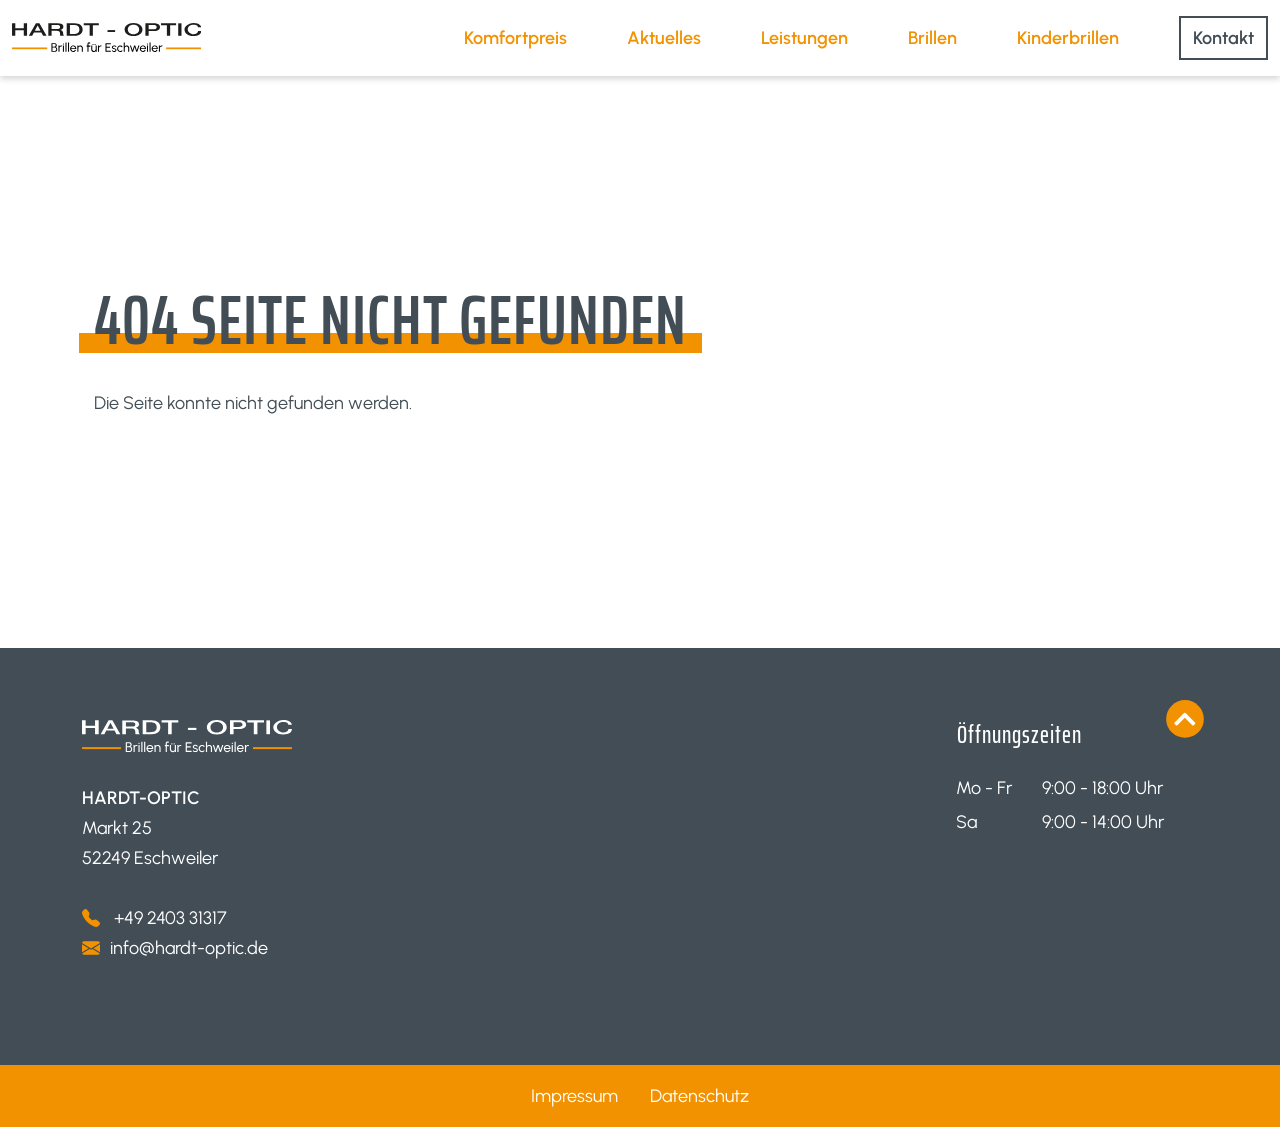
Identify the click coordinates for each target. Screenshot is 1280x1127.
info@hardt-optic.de (189, 948)
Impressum (574, 1096)
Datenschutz (699, 1096)
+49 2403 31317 (168, 918)
